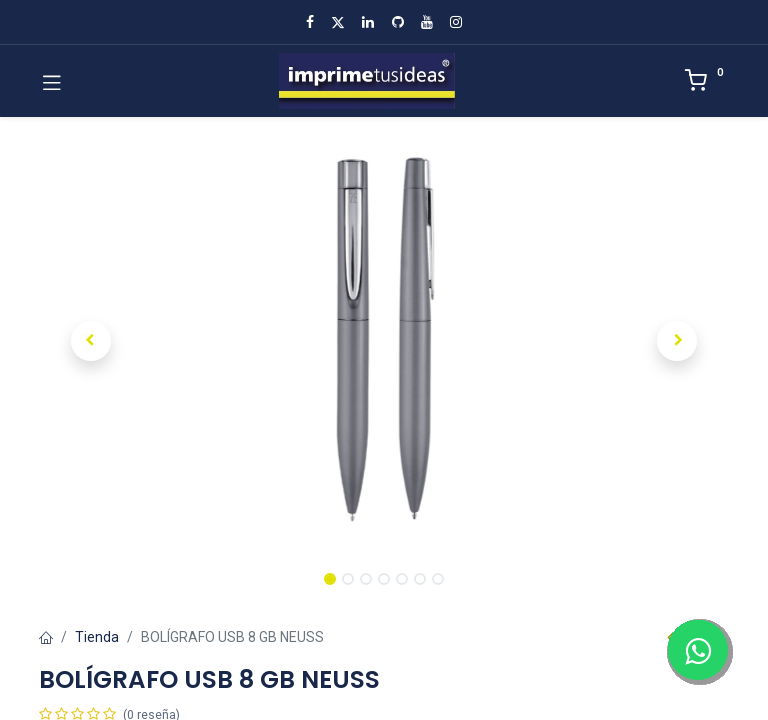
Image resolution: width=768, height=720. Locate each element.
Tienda (97, 637)
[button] (91, 341)
